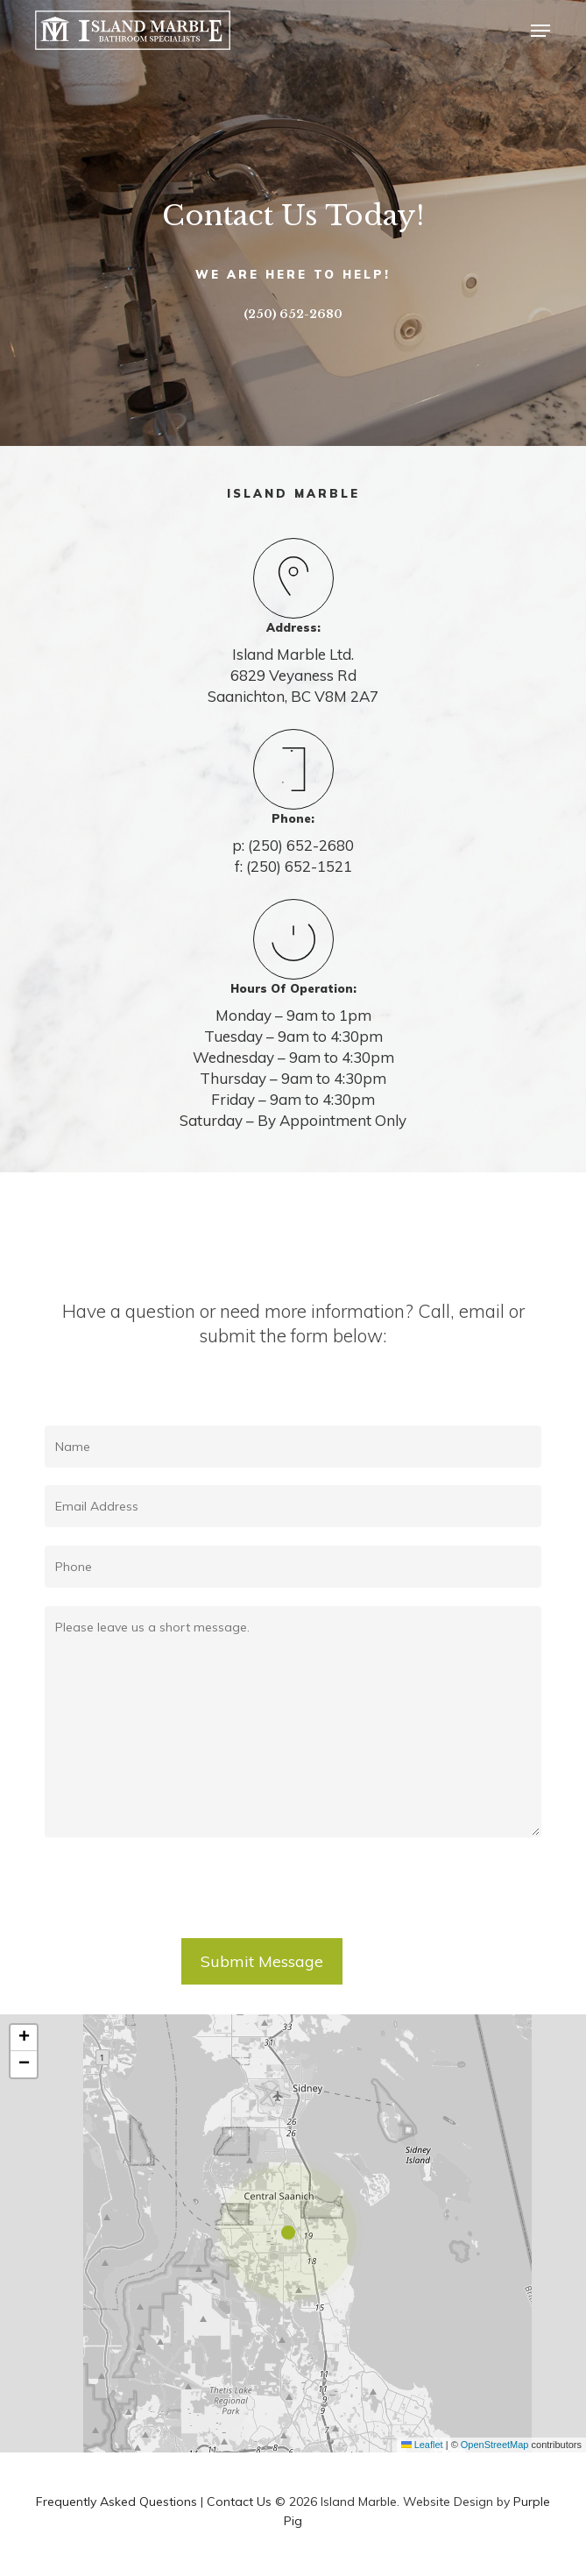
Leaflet (422, 2444)
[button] (540, 30)
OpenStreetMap (495, 2444)
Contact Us (239, 2501)
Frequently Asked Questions (116, 2501)
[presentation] (178, 1895)
